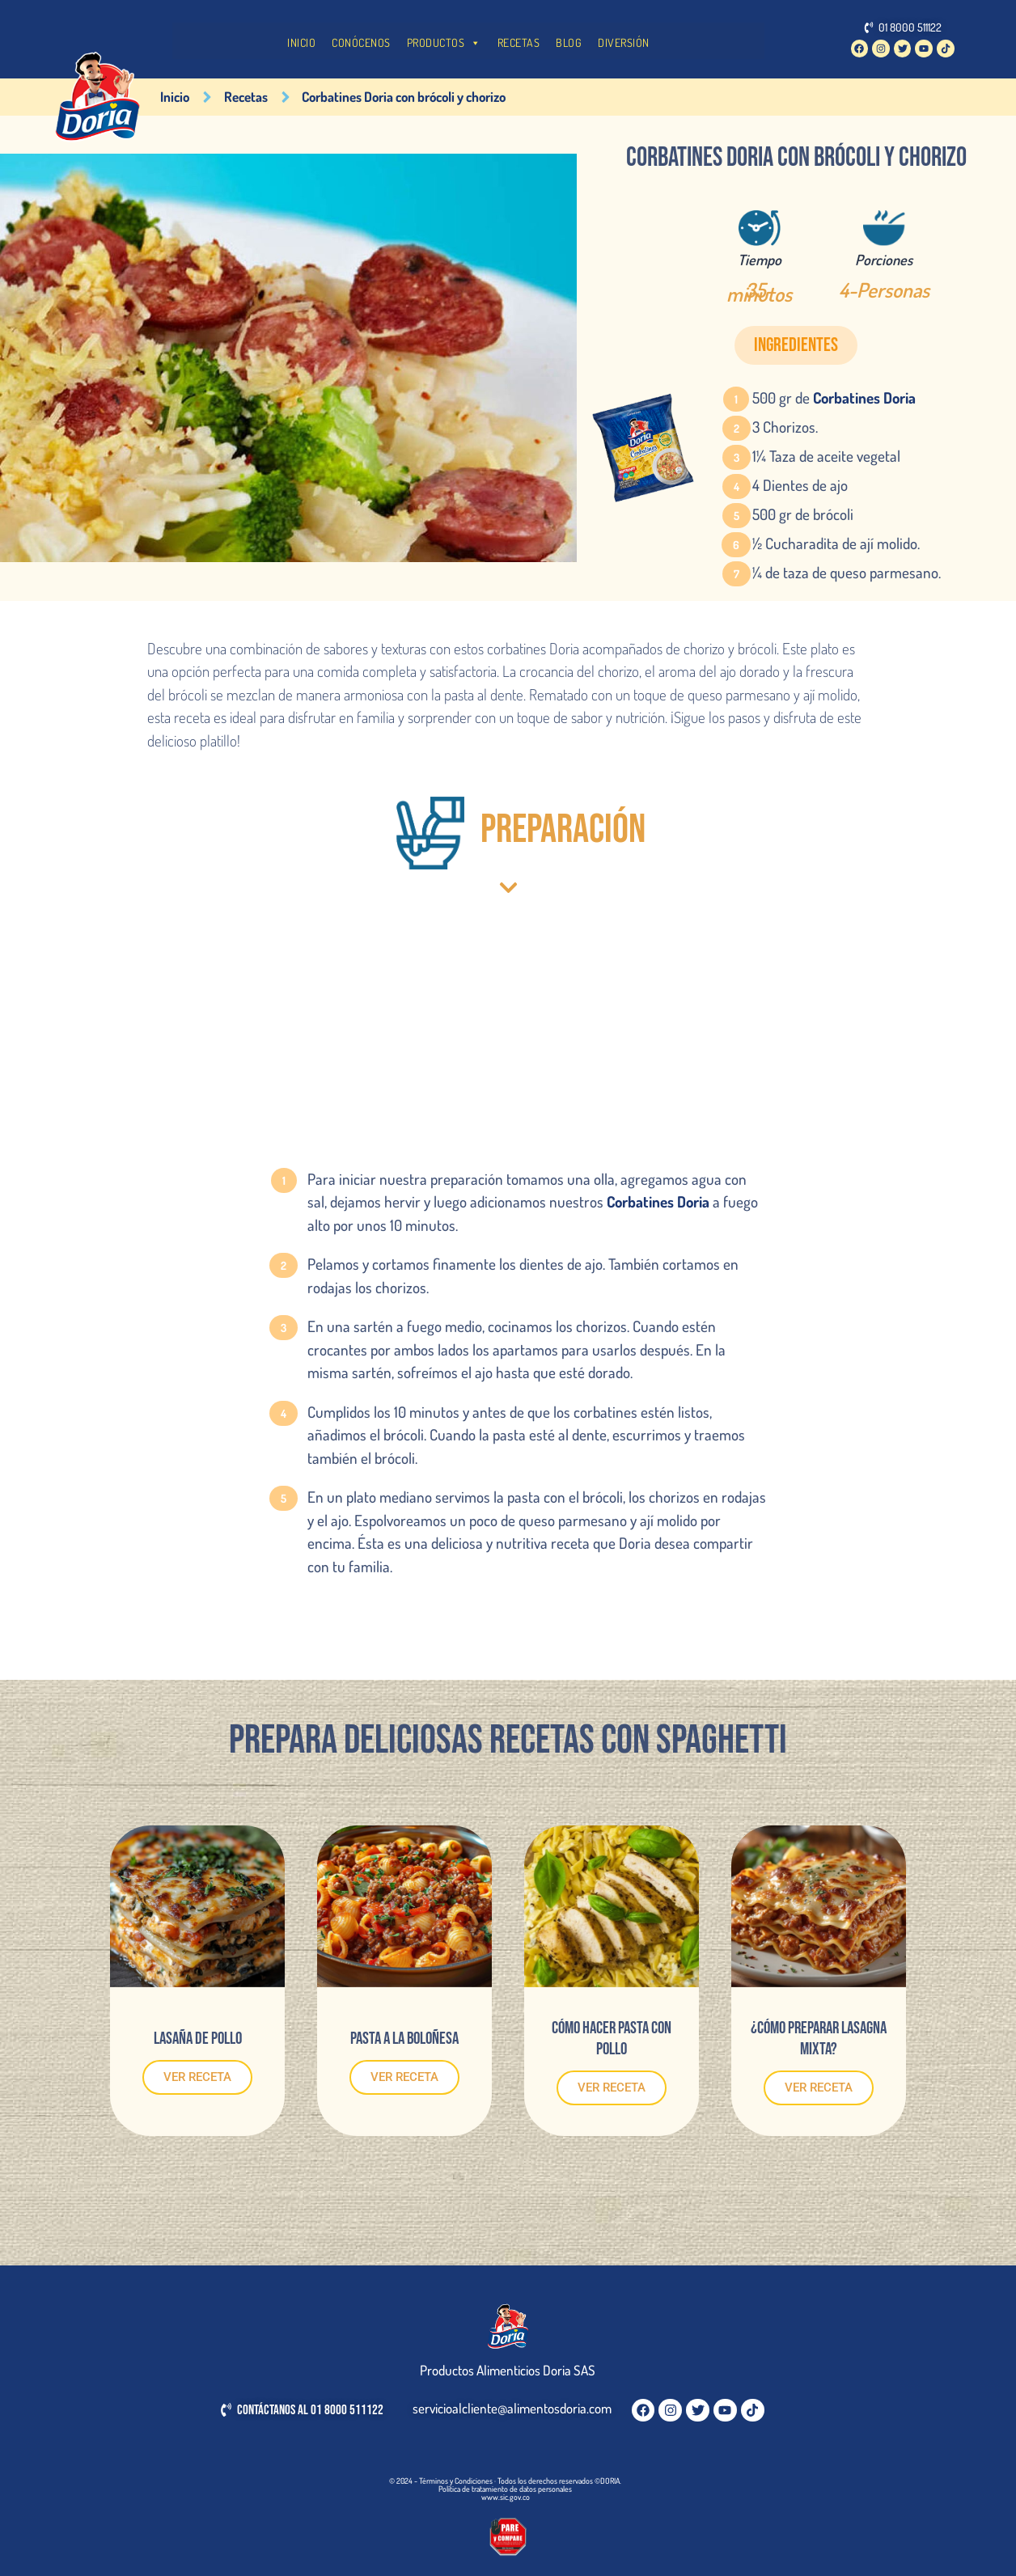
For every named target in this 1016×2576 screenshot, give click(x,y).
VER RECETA (197, 2077)
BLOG (569, 42)
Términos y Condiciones (456, 2480)
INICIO (301, 42)
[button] (795, 345)
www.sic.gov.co (505, 2497)
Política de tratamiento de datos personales (505, 2489)
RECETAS (518, 42)
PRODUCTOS (444, 43)
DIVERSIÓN (624, 42)
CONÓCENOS (361, 42)
